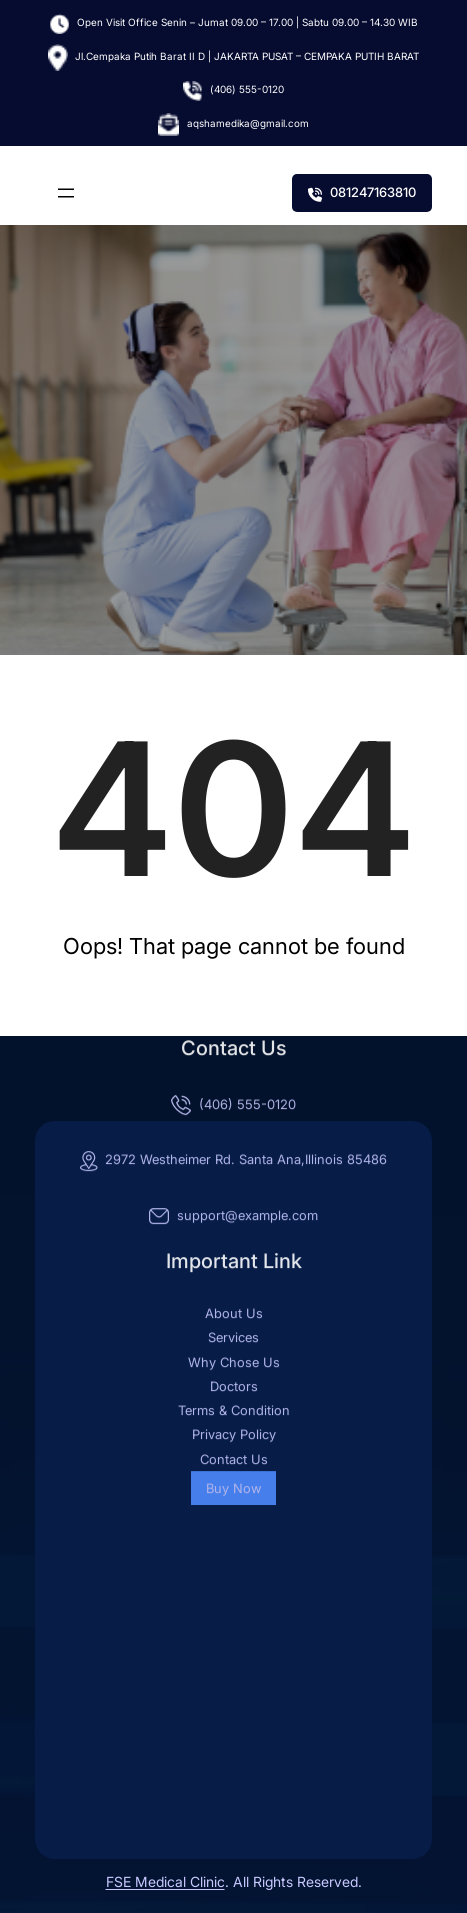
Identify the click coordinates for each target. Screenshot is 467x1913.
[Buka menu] (66, 193)
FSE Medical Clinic (165, 1881)
